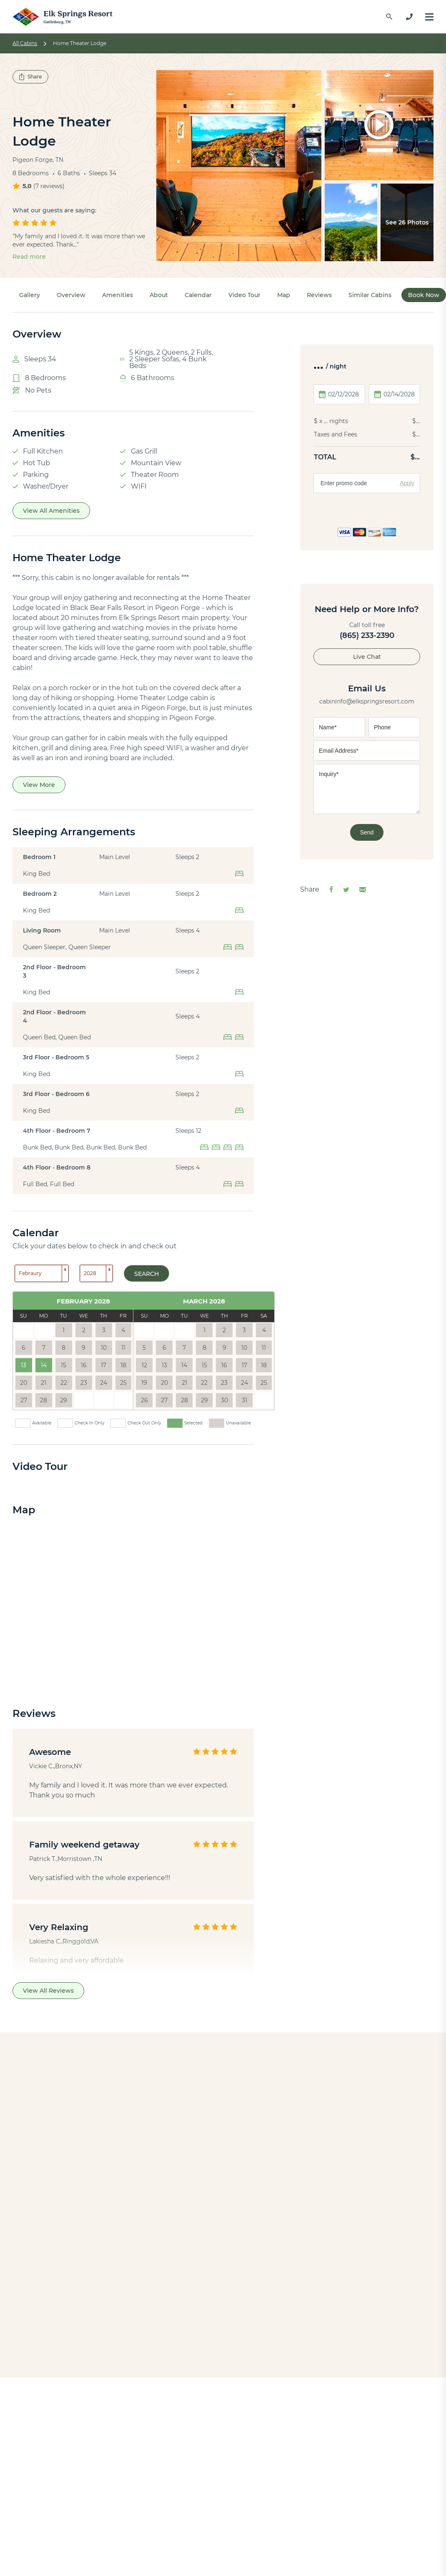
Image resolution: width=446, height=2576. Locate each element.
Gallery (29, 295)
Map (283, 295)
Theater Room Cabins (128, 2478)
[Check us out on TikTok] (343, 2451)
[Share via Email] (362, 890)
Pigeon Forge (221, 2419)
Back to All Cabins (223, 2321)
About (159, 295)
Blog (100, 2514)
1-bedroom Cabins (122, 2419)
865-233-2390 (344, 2468)
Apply (407, 483)
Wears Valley (220, 2443)
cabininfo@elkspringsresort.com (366, 701)
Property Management (237, 2561)
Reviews (319, 295)
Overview (71, 295)
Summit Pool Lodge (326, 2185)
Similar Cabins (369, 295)
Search (146, 1274)
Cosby (209, 2431)
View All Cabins (117, 2408)
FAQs (207, 2549)
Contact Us (218, 2526)
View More (39, 785)
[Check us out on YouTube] (323, 2432)
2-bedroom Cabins (123, 2431)
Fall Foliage (110, 2561)
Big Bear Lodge (54, 2185)
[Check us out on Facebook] (323, 2412)
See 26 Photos (407, 222)
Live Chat (367, 656)
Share (30, 76)
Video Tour (244, 295)
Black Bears (111, 2549)
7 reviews (49, 186)
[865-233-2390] (409, 16)
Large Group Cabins (125, 2466)
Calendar (198, 295)
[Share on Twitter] (346, 890)
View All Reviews (48, 1990)
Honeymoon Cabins (125, 2454)
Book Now (423, 295)
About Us (215, 2514)
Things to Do (113, 2526)
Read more (29, 256)
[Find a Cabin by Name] (389, 16)
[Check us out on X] (343, 2412)
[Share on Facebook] (331, 890)
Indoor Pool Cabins (123, 2443)
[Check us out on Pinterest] (343, 2432)
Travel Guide (112, 2538)
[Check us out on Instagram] (323, 2451)
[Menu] (429, 17)
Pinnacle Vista (183, 2185)
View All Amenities (51, 510)
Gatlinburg (217, 2408)
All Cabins (25, 43)
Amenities (117, 295)
